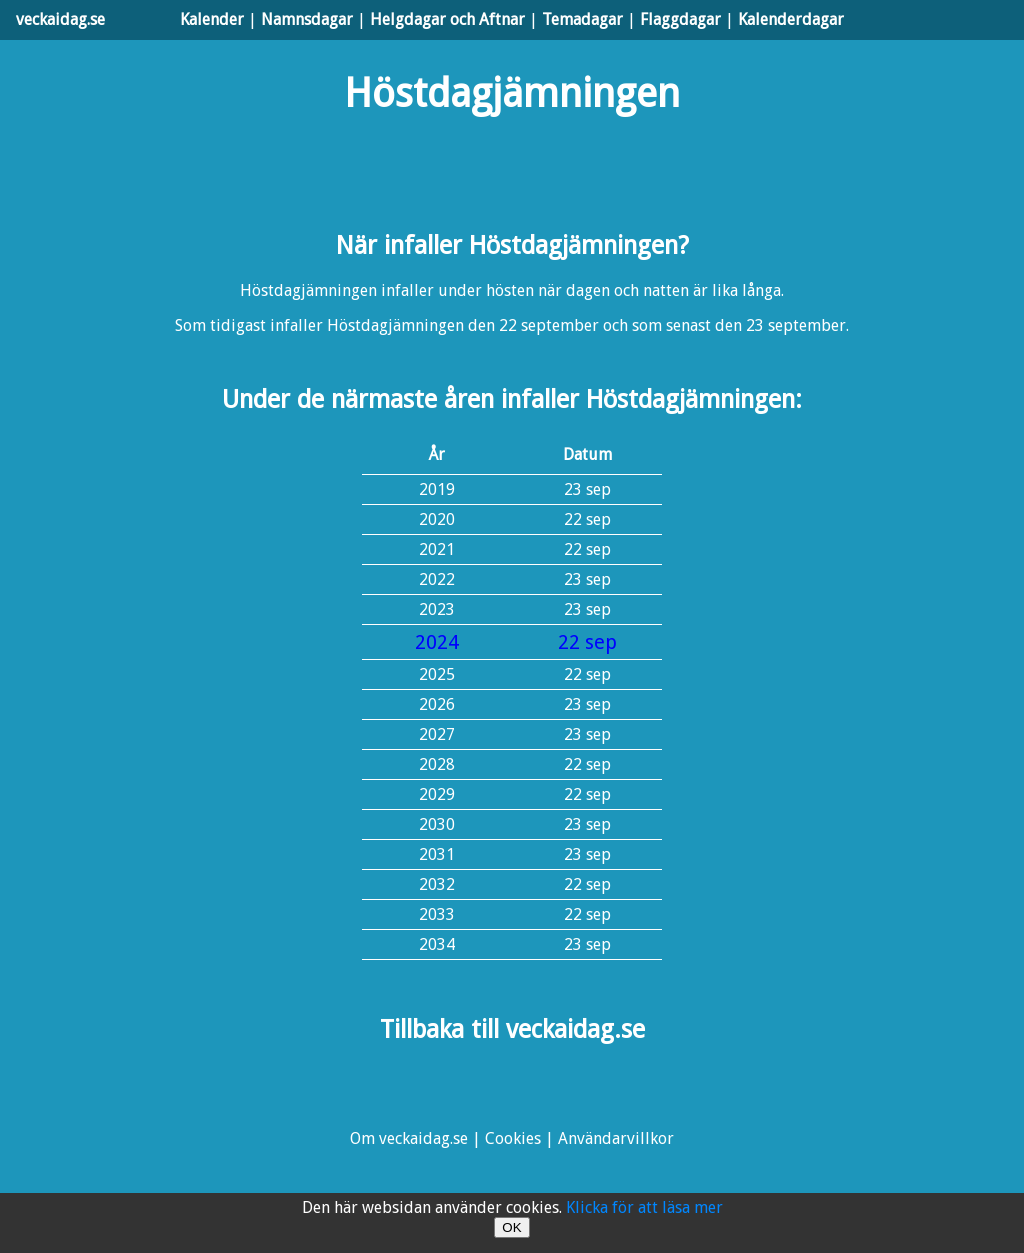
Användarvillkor (616, 1138)
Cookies (513, 1138)
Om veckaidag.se (409, 1138)
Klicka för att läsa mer (644, 1207)
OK (511, 1227)
